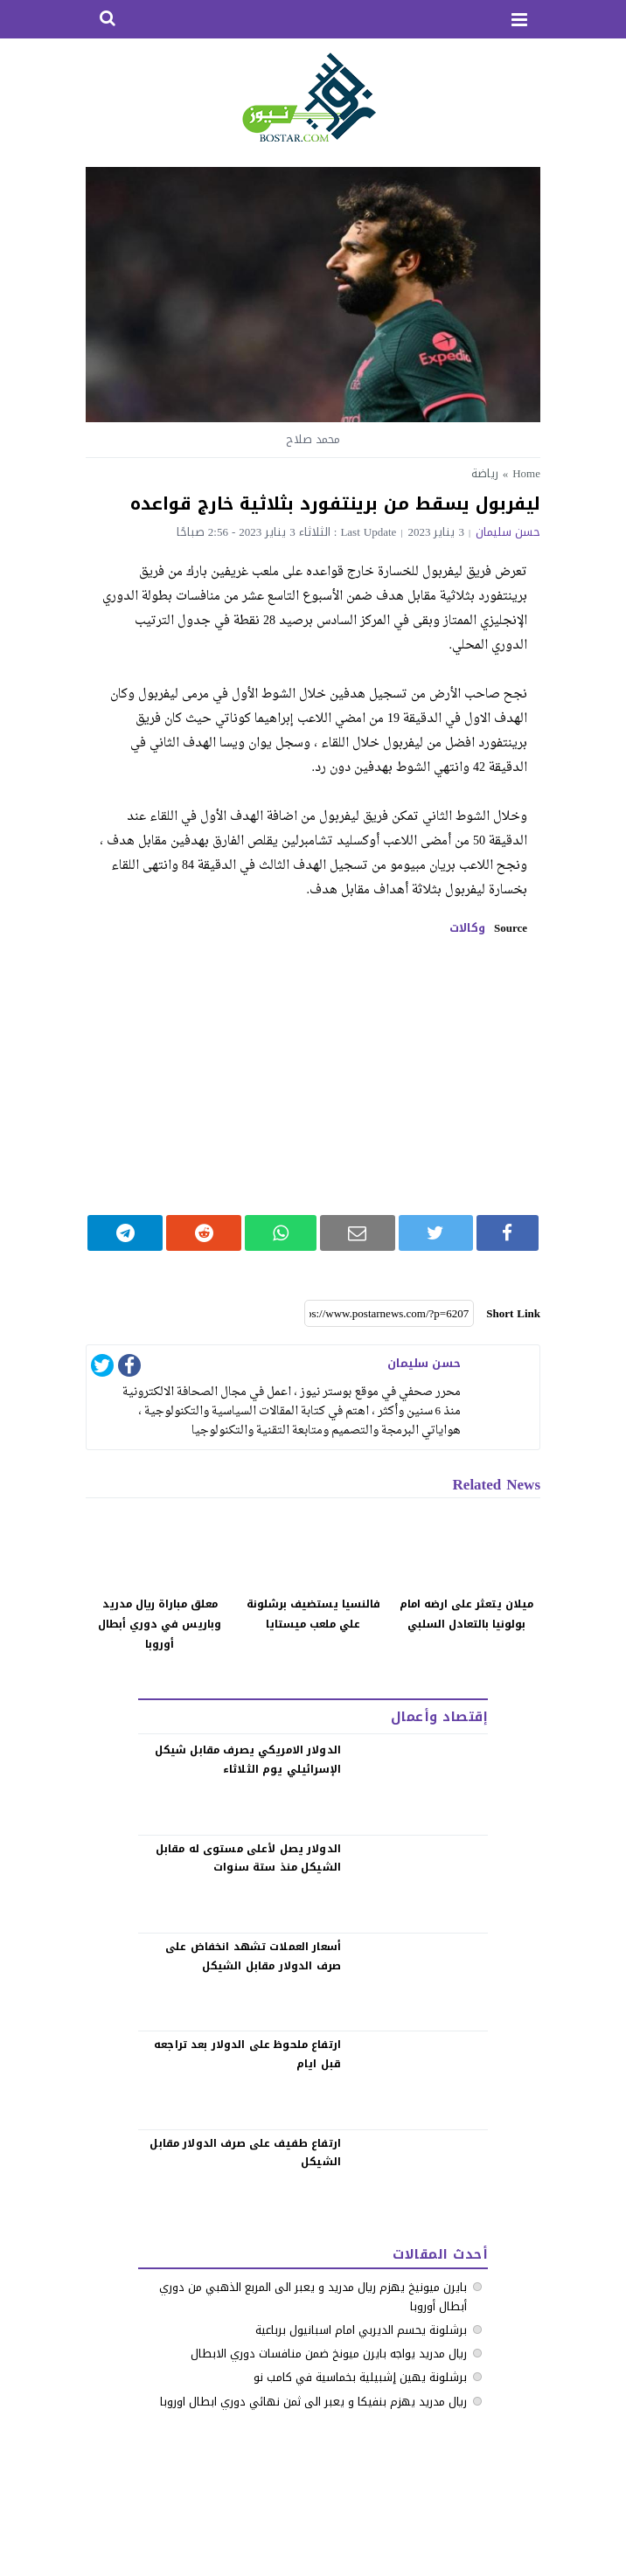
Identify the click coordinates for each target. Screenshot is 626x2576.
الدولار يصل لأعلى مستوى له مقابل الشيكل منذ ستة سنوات (248, 1858)
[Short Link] (389, 1314)
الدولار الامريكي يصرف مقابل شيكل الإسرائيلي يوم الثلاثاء (248, 1759)
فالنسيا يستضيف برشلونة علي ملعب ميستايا (313, 1614)
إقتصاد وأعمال (439, 1717)
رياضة (484, 473)
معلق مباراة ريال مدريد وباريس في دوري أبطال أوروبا (159, 1624)
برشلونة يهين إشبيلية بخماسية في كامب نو (360, 2377)
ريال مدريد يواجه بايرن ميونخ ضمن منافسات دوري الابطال (329, 2353)
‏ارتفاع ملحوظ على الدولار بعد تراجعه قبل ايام (247, 2054)
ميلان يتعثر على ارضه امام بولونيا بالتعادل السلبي (466, 1614)
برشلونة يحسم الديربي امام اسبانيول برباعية (361, 2330)
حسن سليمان (508, 532)
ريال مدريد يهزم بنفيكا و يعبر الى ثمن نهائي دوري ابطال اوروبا (313, 2402)
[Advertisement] (313, 1075)
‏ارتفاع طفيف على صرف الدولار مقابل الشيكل (245, 2153)
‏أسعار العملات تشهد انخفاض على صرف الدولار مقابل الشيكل (253, 1956)
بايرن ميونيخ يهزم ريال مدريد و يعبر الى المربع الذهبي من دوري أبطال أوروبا (313, 2296)
